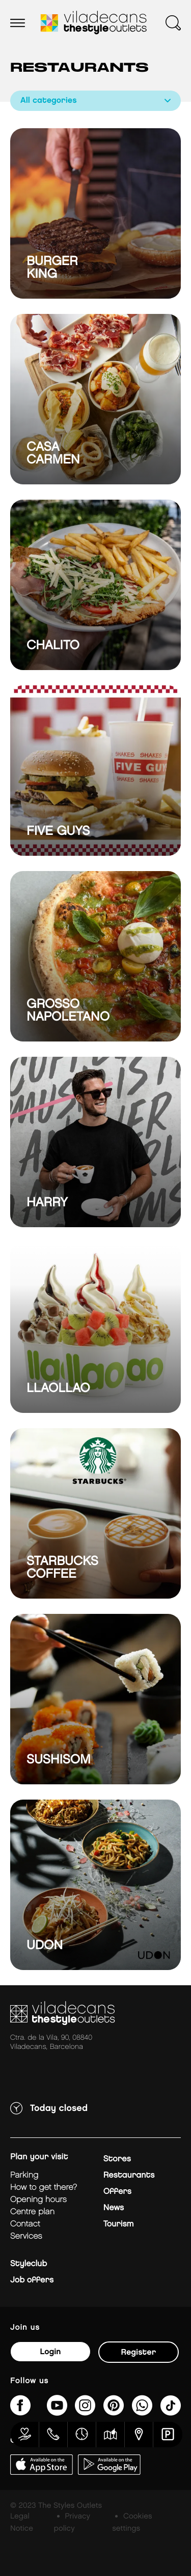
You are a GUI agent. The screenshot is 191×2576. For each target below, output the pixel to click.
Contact (25, 2224)
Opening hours (38, 2200)
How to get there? (43, 2187)
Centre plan (32, 2212)
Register (138, 2352)
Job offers (31, 2280)
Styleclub (28, 2264)
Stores (117, 2159)
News (113, 2208)
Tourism (118, 2224)
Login (50, 2352)
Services (26, 2236)
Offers (117, 2191)
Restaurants (129, 2175)
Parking (24, 2175)
